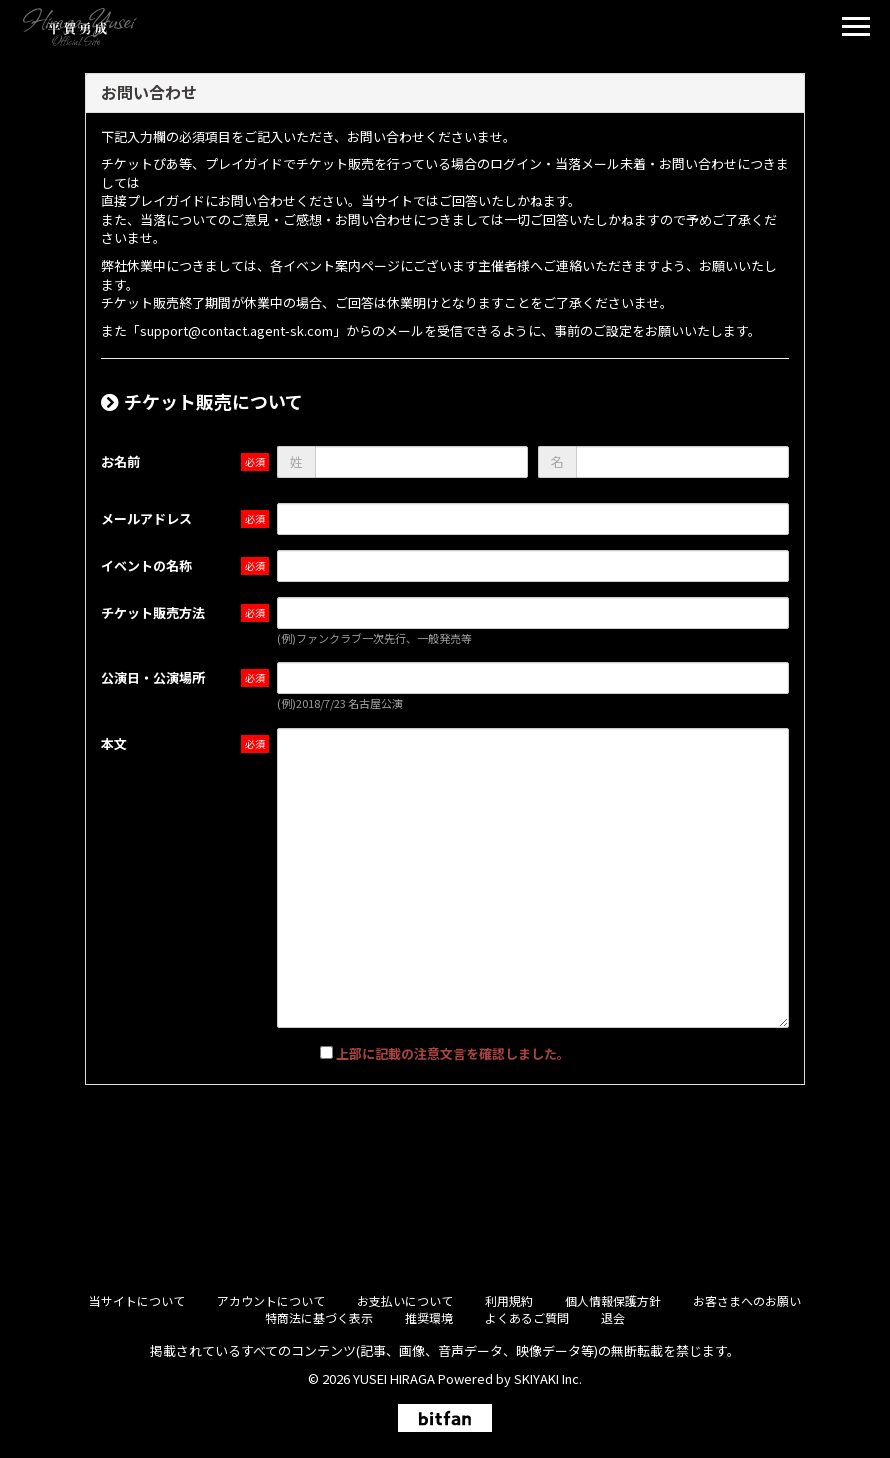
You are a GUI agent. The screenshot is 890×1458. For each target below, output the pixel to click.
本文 (114, 743)
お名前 (120, 461)
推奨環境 (429, 1317)
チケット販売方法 (153, 612)
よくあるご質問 (527, 1317)
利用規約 (509, 1300)
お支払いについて (405, 1300)
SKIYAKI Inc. (548, 1378)
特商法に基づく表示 (319, 1317)
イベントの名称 (146, 565)
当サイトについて (137, 1300)
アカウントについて (271, 1300)
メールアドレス (146, 518)
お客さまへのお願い (747, 1300)
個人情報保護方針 (613, 1300)
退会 (613, 1317)
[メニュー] (856, 29)
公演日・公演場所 (153, 677)
